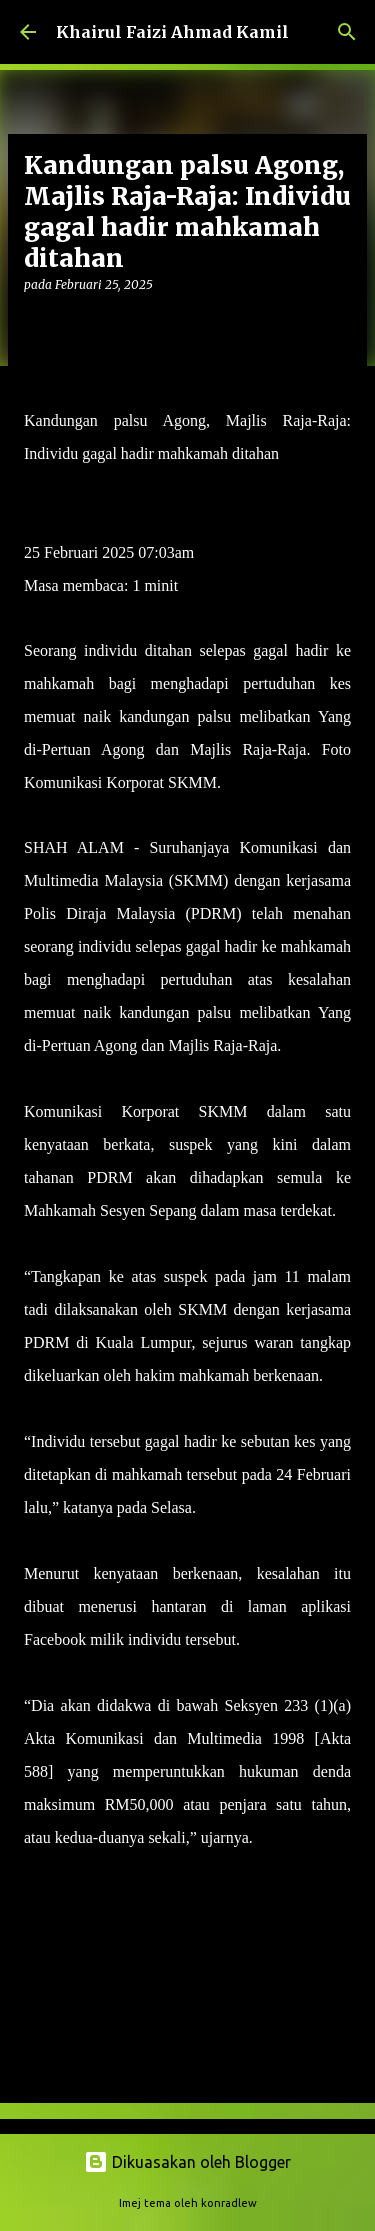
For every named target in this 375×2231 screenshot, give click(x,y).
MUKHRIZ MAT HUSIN (106, 486)
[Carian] (347, 32)
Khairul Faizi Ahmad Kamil (172, 32)
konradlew (229, 2203)
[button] (36, 325)
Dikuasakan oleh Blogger (187, 2162)
